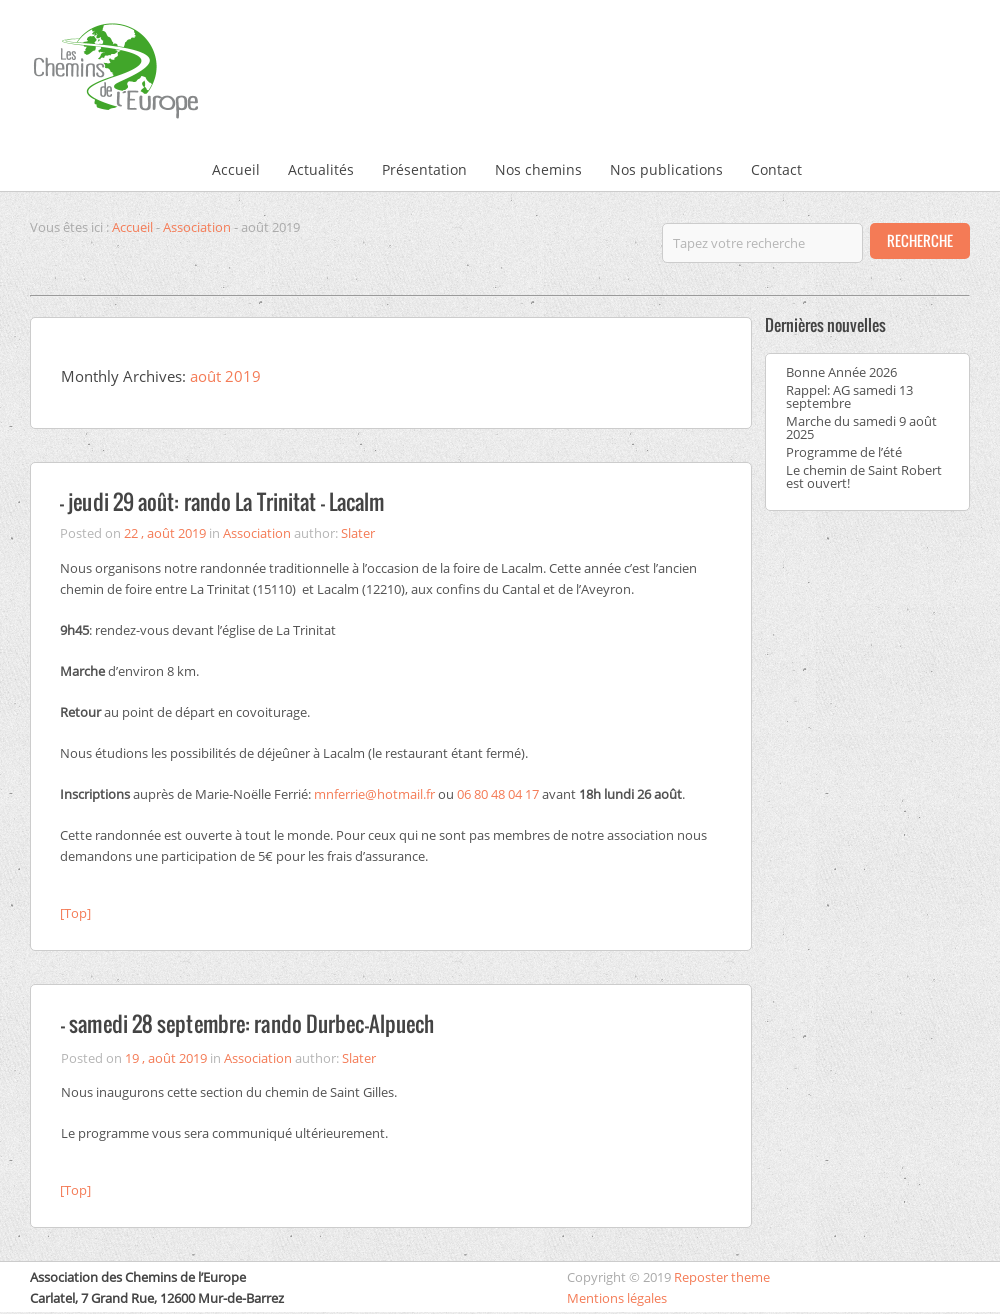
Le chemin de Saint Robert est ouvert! (864, 476)
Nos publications (666, 169)
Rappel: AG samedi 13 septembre (849, 396)
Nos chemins (538, 169)
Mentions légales (617, 1298)
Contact (776, 169)
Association (197, 227)
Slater (358, 533)
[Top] (75, 913)
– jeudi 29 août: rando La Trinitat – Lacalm (222, 501)
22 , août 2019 (165, 533)
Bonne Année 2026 (841, 372)
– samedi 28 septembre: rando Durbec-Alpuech (247, 1023)
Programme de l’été (844, 452)
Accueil (236, 169)
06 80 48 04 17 (498, 794)
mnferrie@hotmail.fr (374, 794)
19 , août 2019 (166, 1058)
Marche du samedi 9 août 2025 (861, 427)
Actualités (321, 169)
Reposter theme (722, 1277)
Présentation (424, 169)
